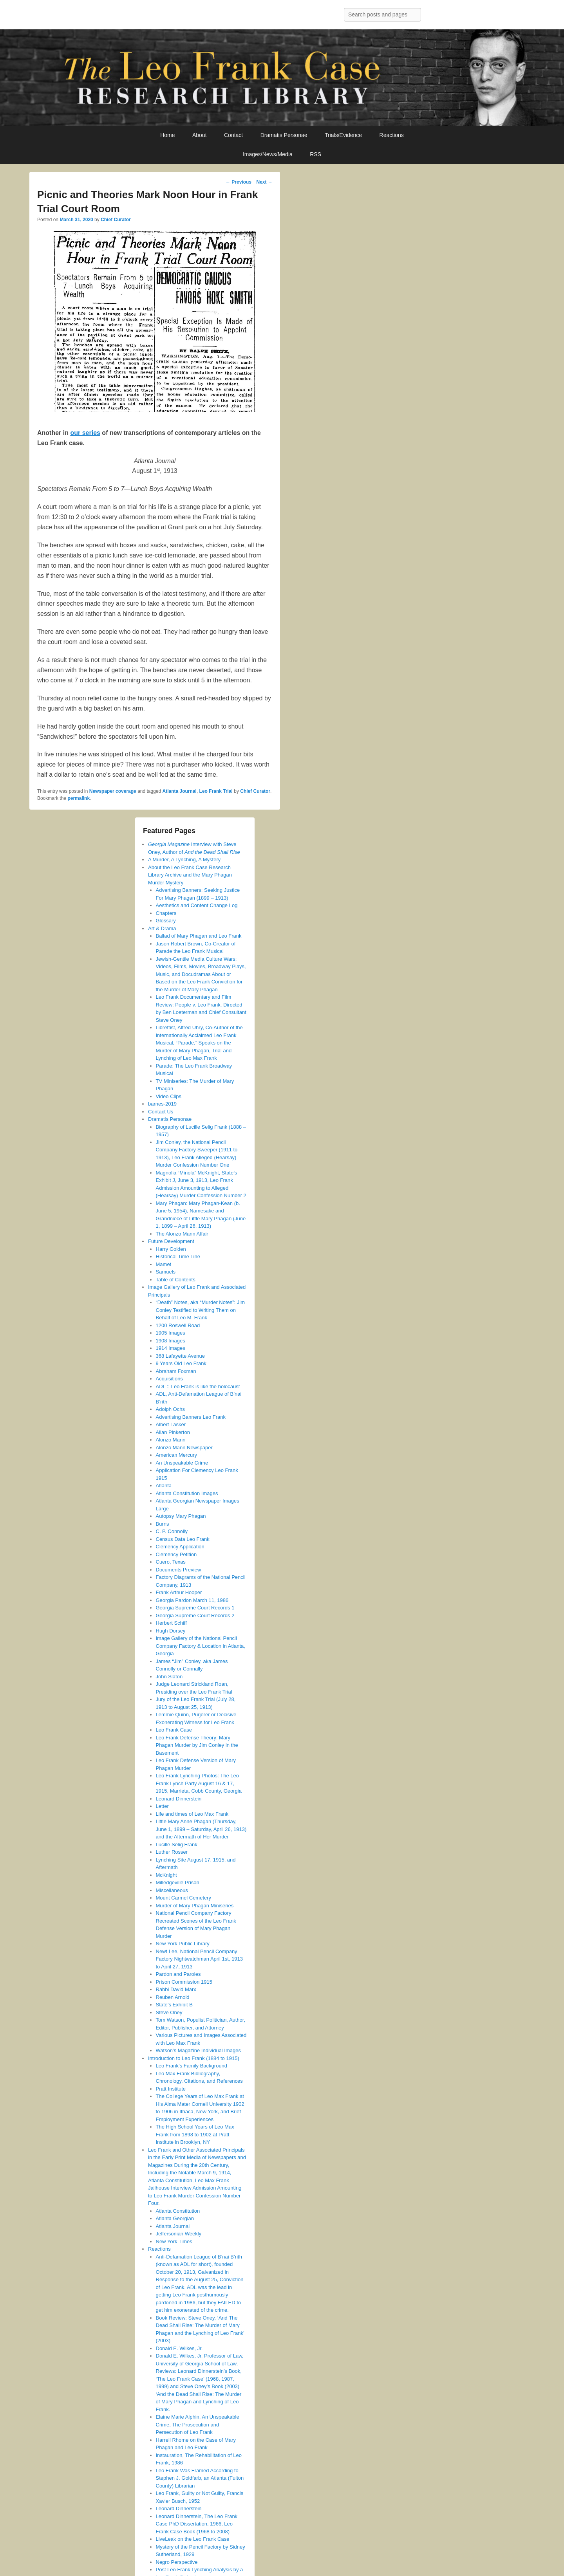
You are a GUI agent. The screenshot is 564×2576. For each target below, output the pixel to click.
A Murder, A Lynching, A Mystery (184, 859)
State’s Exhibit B (174, 2005)
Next (264, 182)
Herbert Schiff (171, 1623)
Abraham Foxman (176, 1371)
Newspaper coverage (112, 791)
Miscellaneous (172, 1890)
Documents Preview (178, 1570)
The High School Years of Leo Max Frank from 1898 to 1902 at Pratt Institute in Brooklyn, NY (195, 2134)
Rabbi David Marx (176, 1989)
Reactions (392, 135)
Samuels (166, 1272)
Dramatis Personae (283, 135)
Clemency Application (180, 1547)
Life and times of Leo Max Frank (192, 1814)
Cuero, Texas (171, 1562)
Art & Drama (162, 928)
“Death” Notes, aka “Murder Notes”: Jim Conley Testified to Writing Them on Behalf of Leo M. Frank (200, 1309)
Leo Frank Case (174, 1730)
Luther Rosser (172, 1852)
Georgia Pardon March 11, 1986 (192, 1600)
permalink (78, 798)
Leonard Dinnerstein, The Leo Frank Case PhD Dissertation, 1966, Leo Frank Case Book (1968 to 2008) (197, 2524)
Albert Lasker (171, 1424)
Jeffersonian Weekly (179, 2234)
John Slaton (169, 1676)
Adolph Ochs (170, 1409)
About (199, 135)
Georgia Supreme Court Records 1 (195, 1608)
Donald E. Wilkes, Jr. (179, 2348)
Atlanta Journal (180, 791)
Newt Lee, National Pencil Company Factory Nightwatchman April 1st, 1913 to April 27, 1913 (199, 1959)
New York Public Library (183, 1943)
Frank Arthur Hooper (179, 1592)
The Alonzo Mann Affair (182, 1234)
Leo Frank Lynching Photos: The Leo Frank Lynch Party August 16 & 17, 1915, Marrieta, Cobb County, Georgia (199, 1783)
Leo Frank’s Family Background (192, 2066)
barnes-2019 (162, 1104)
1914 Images (170, 1348)
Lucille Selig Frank (176, 1844)
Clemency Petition (176, 1554)
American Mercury (176, 1455)
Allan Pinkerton (173, 1432)
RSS (315, 154)
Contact (233, 135)
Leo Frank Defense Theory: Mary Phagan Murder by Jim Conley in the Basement (197, 1745)
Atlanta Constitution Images (187, 1493)
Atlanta (164, 1485)
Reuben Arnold (173, 1997)
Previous (238, 182)
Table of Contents (175, 1280)
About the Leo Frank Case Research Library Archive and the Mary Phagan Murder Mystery (190, 875)
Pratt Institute (171, 2089)
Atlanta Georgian (175, 2218)
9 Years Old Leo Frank (181, 1363)
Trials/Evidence (343, 135)
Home (167, 135)
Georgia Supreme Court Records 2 (195, 1615)
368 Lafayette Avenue (180, 1356)
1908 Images (170, 1341)
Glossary (166, 921)
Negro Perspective (177, 2562)
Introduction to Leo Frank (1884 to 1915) (193, 2058)
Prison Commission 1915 (184, 1982)
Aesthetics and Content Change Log (197, 905)
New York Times (174, 2241)
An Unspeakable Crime (182, 1463)
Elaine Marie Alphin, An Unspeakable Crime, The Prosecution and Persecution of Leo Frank (197, 2424)
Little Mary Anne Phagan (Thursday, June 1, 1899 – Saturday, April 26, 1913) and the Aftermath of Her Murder (201, 1829)
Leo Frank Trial (216, 791)
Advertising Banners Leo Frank (191, 1417)
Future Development (171, 1241)
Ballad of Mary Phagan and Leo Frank (199, 936)
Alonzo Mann (171, 1440)
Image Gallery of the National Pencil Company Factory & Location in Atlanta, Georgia (200, 1645)
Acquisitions (169, 1379)
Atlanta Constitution (178, 2211)
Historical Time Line (178, 1256)
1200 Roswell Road (178, 1325)
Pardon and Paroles (178, 1974)
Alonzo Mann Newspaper (184, 1447)
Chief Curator (116, 219)
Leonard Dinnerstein (179, 1799)
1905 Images (170, 1333)
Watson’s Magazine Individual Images (198, 2050)
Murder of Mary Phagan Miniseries (195, 1906)
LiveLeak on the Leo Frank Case (193, 2539)
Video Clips (169, 1096)
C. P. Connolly (172, 1531)
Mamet (164, 1264)
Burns (162, 1524)
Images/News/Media (268, 154)
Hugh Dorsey (171, 1631)
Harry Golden (171, 1249)
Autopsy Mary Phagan (181, 1516)
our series (85, 432)
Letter (162, 1806)
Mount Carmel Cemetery (184, 1898)
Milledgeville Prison (177, 1882)
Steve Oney (169, 2012)
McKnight (166, 1875)
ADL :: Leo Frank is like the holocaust (198, 1386)
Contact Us (160, 1112)
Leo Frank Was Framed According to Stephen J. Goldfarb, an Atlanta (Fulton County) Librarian (200, 2478)
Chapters (166, 913)
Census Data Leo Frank (183, 1539)
